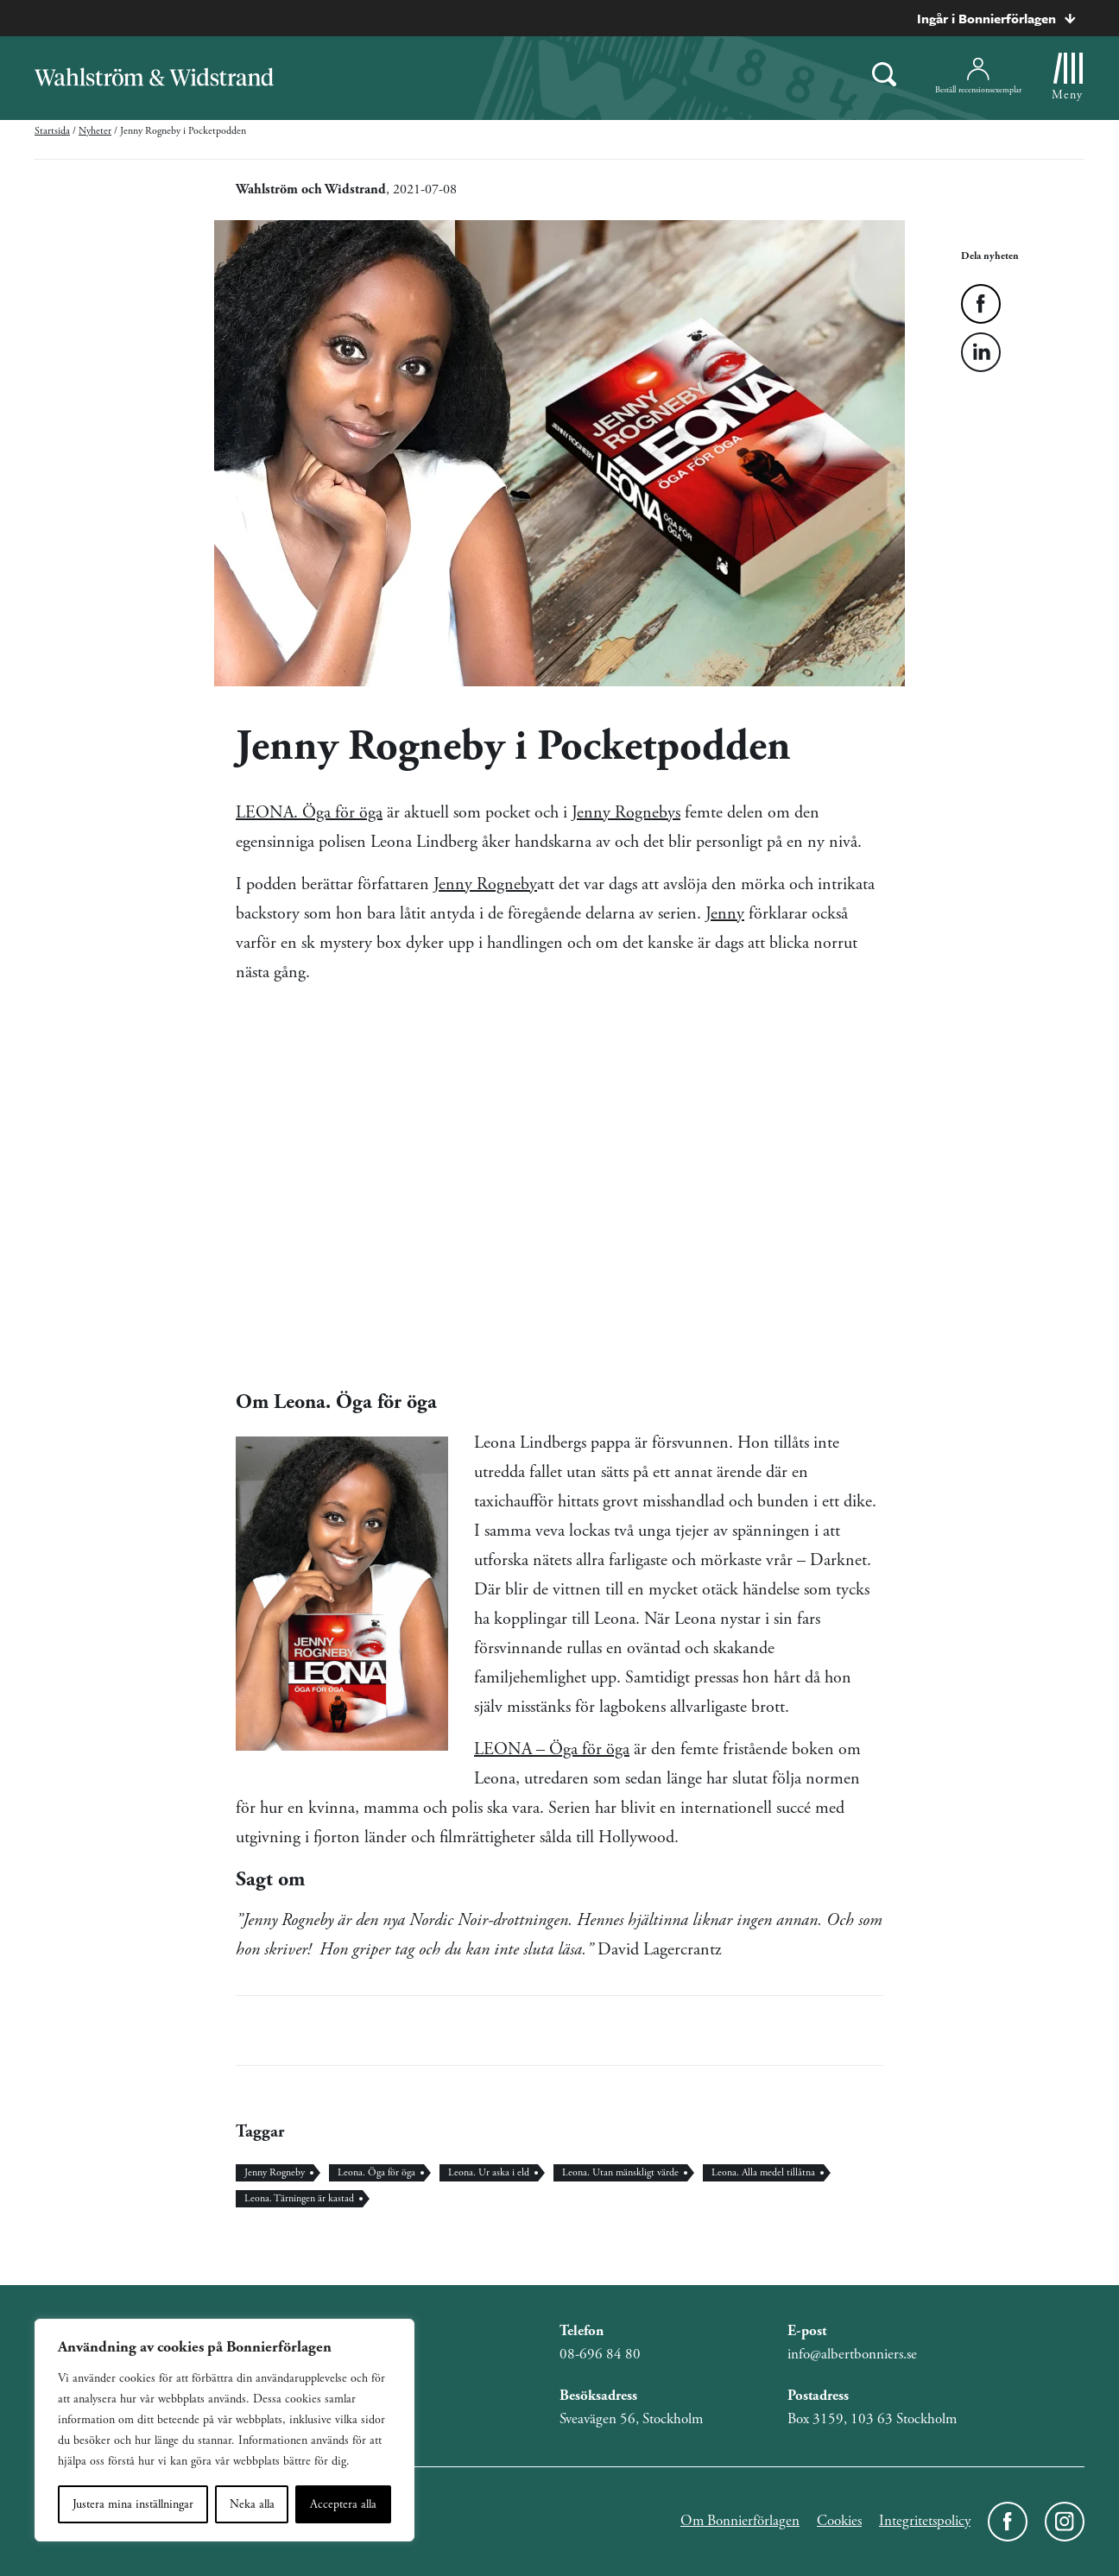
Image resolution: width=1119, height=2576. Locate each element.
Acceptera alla (343, 2504)
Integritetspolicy (924, 2520)
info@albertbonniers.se (852, 2354)
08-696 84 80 (600, 2354)
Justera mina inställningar (133, 2504)
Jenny (724, 914)
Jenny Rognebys (626, 813)
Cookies (839, 2520)
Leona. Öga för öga (376, 2172)
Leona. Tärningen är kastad (299, 2198)
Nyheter (95, 130)
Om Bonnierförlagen (740, 2520)
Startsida (52, 130)
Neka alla (252, 2504)
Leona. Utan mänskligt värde (620, 2172)
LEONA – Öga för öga (551, 1749)
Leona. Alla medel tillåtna (763, 2172)
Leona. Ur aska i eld (488, 2172)
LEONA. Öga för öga (309, 813)
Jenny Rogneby (485, 884)
